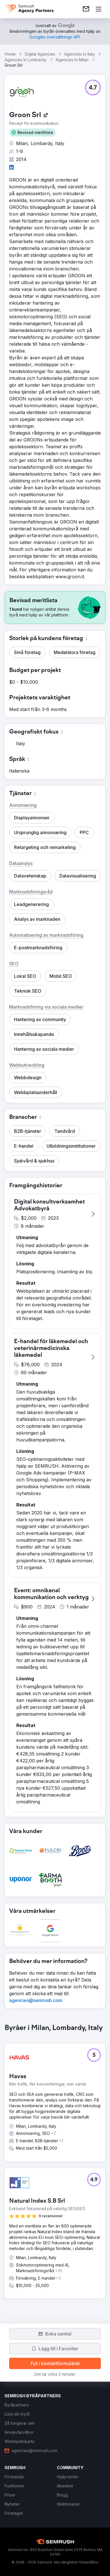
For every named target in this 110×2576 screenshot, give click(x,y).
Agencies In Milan (72, 59)
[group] (55, 2166)
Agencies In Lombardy (26, 59)
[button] (32, 133)
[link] (86, 9)
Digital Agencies (40, 54)
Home (10, 54)
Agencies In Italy (79, 54)
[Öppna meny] (98, 9)
